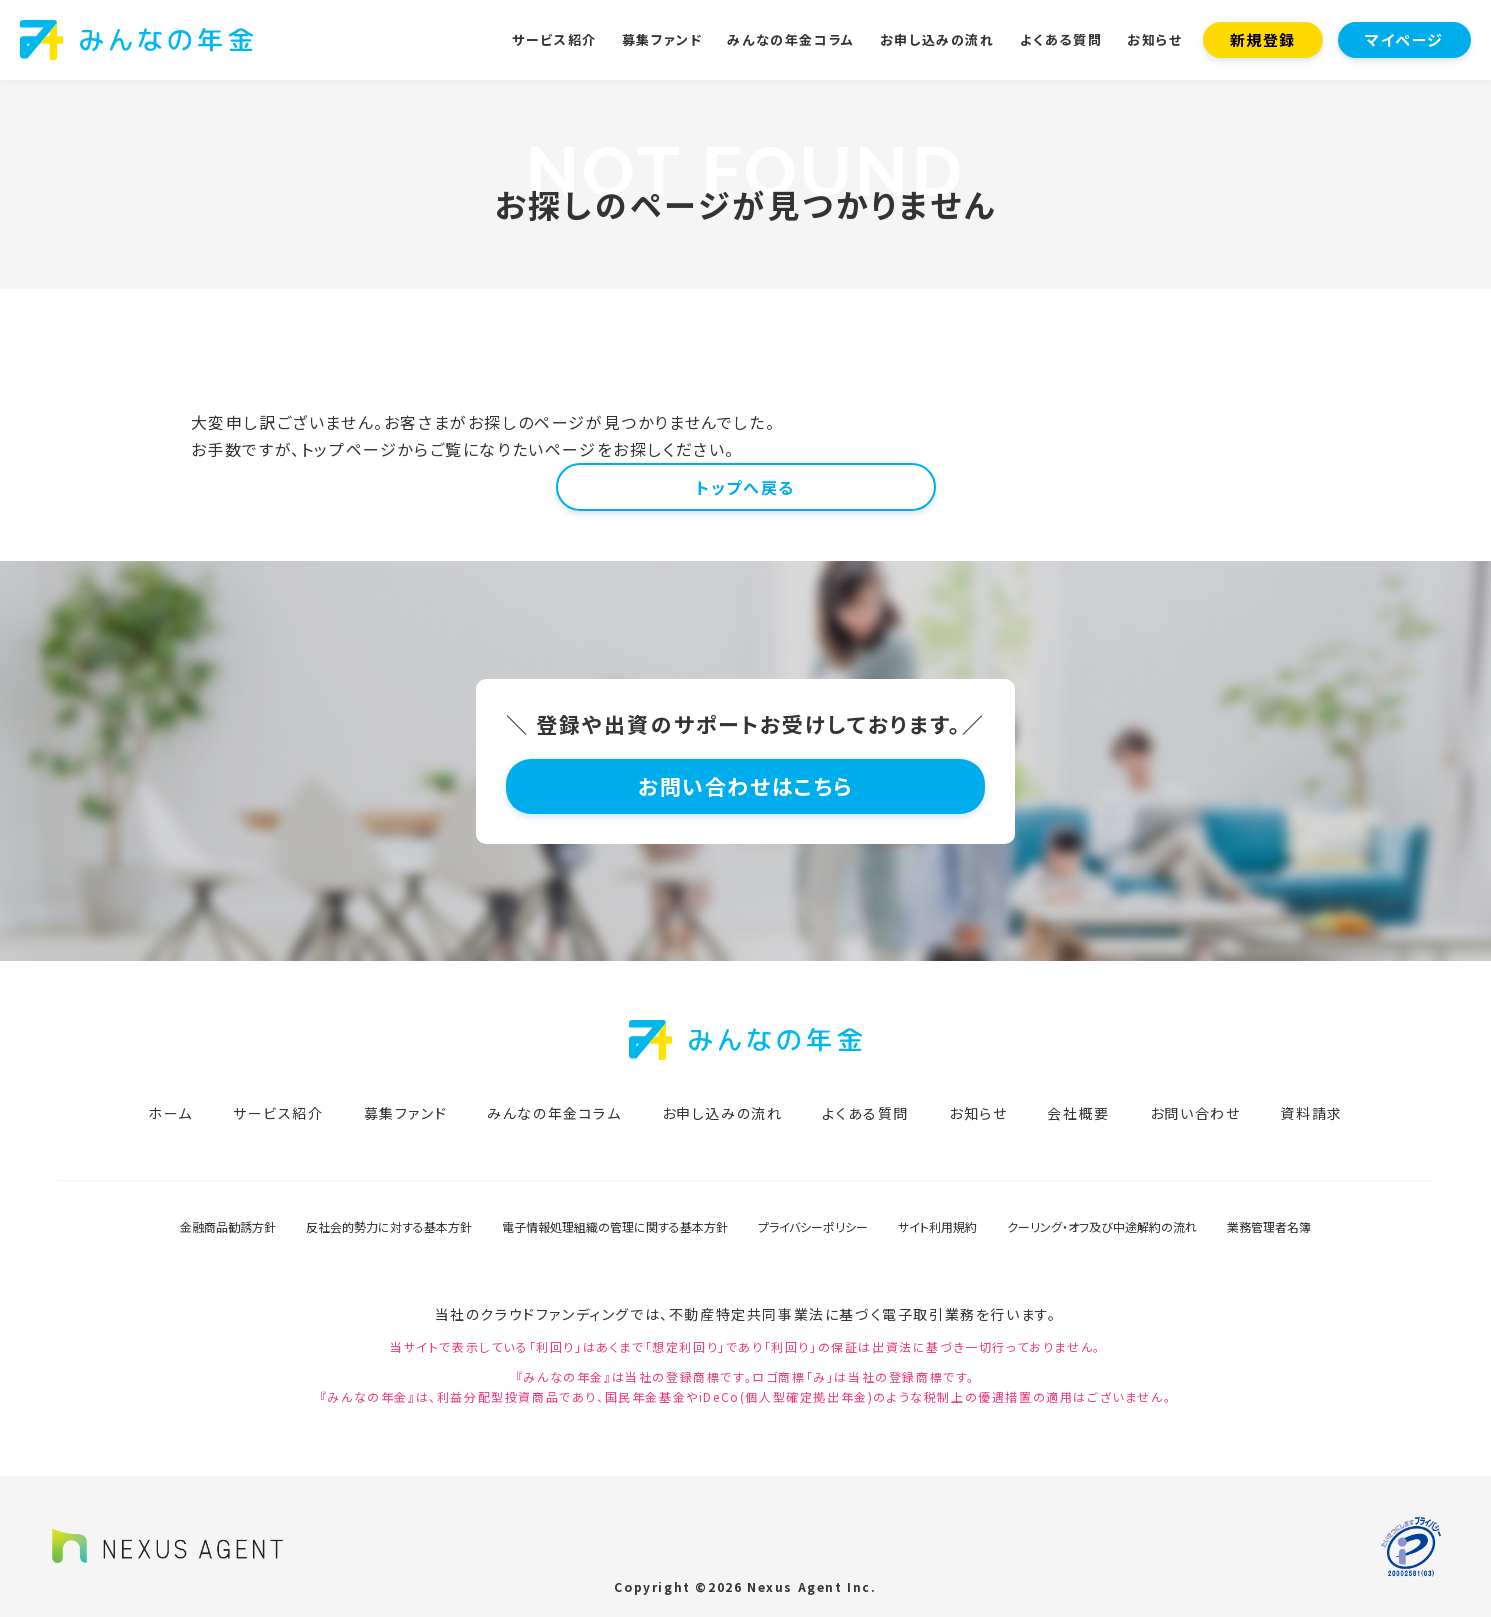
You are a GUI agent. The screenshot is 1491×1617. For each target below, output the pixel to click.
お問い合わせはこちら (745, 786)
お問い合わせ (1195, 1113)
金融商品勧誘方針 (228, 1226)
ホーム (170, 1113)
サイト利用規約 (937, 1226)
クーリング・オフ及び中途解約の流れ (1102, 1226)
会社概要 (1078, 1113)
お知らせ (1154, 39)
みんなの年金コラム (790, 39)
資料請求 (1311, 1113)
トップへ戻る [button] (745, 487)
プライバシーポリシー (813, 1226)
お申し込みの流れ (937, 39)
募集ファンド (662, 39)
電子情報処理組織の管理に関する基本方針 (615, 1226)
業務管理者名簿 (1269, 1226)
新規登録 (1263, 39)
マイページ (1404, 39)
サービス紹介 (554, 39)
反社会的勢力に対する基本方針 (389, 1226)
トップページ (349, 449)
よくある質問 (1061, 39)
